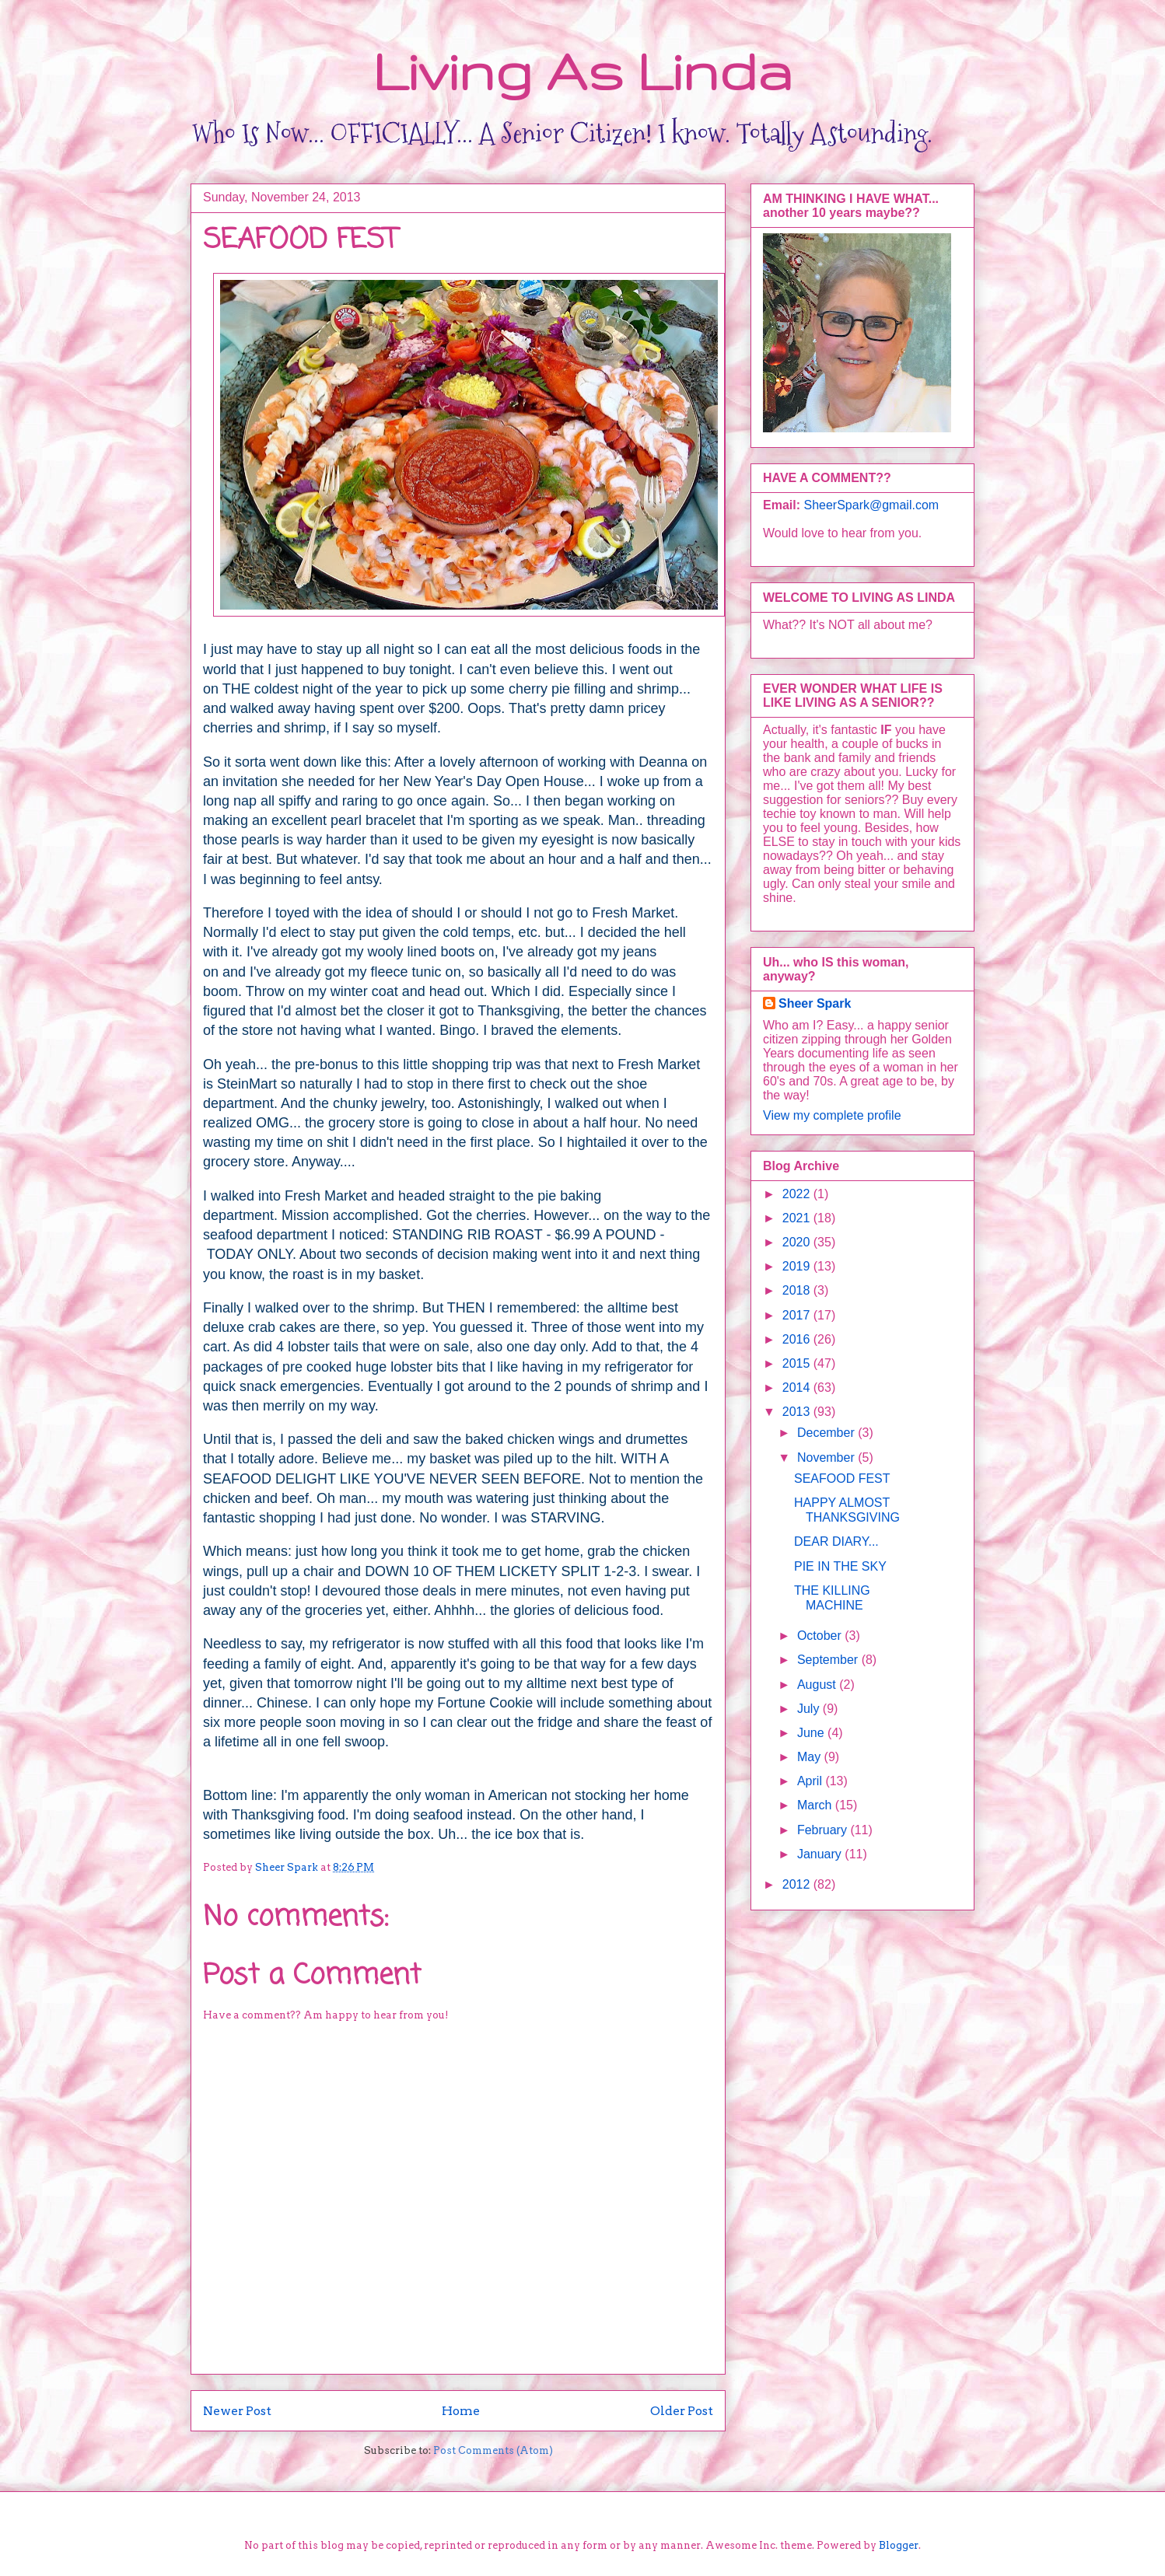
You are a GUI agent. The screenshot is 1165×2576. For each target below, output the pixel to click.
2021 (797, 1218)
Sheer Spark (814, 1003)
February (823, 1830)
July (810, 1708)
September (829, 1659)
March (816, 1805)
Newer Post (237, 2410)
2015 (797, 1363)
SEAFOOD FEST (842, 1478)
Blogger (898, 2545)
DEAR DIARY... (836, 1541)
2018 (797, 1290)
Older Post (681, 2410)
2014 (797, 1387)
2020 (797, 1242)
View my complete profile (832, 1115)
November (827, 1457)
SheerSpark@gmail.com (871, 505)
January (821, 1854)
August (818, 1684)
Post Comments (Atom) (493, 2450)
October (821, 1635)
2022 (797, 1194)
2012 (797, 1884)
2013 (797, 1411)
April (811, 1781)
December (827, 1432)
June (812, 1732)
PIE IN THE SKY (840, 1566)
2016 (797, 1339)
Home (461, 2410)
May (810, 1756)
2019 (797, 1266)
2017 (797, 1315)
